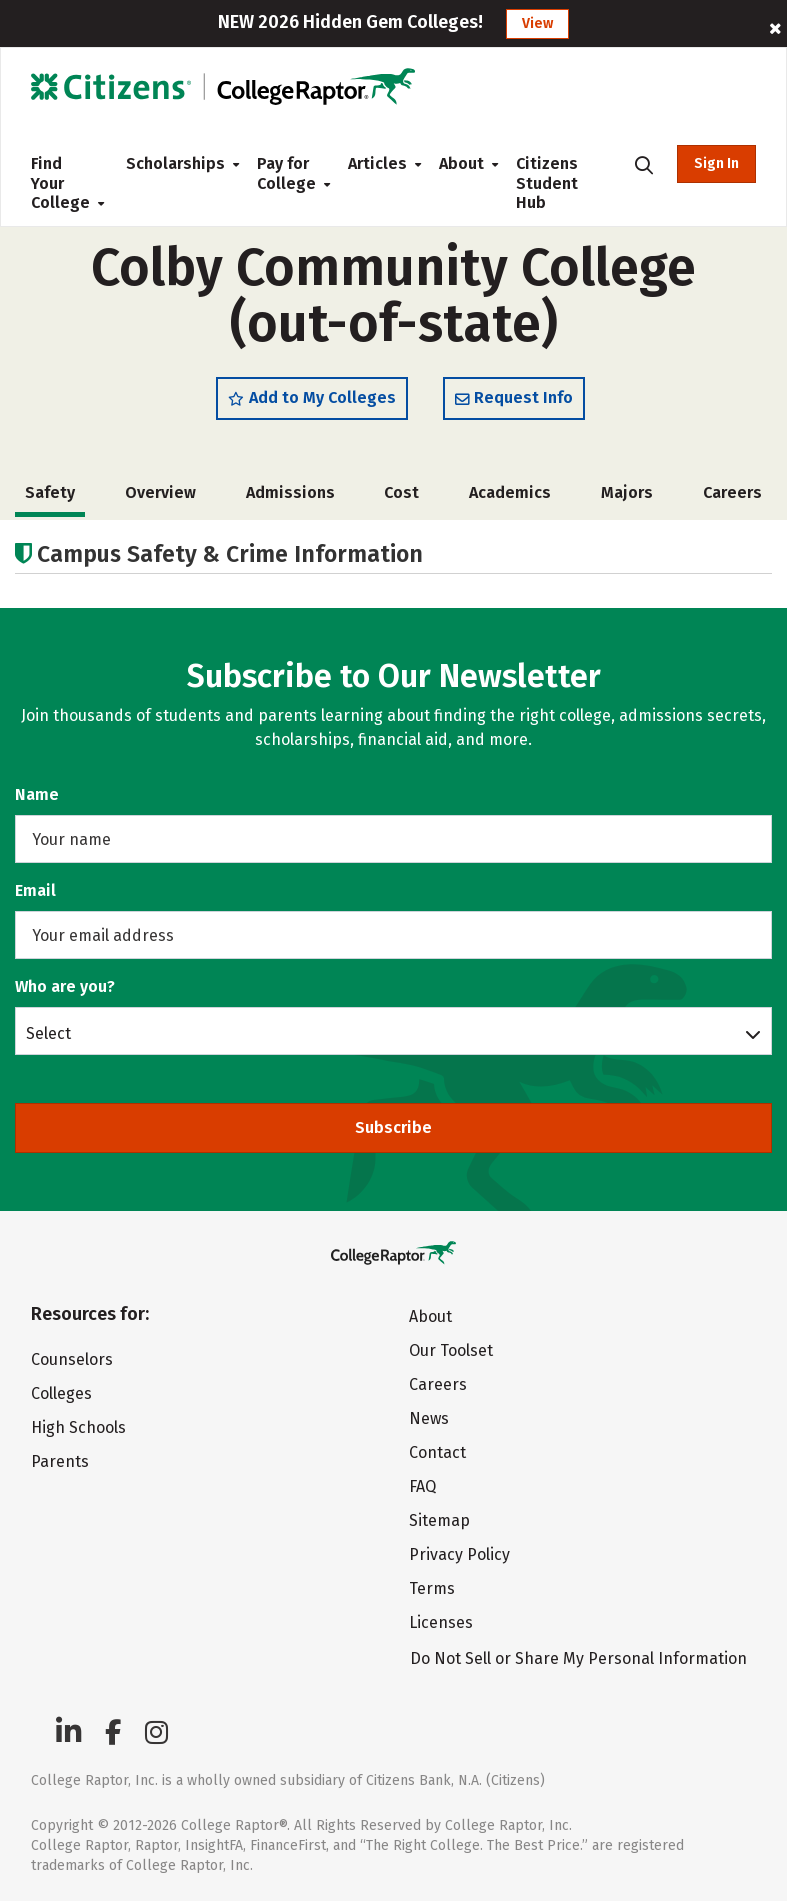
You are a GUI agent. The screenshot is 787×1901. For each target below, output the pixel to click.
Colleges (61, 1393)
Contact (437, 1452)
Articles (377, 163)
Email (35, 890)
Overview (160, 492)
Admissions (290, 492)
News (429, 1418)
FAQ (422, 1486)
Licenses (441, 1622)
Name (37, 794)
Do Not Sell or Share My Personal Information (578, 1658)
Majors (627, 492)
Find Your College (62, 183)
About (461, 163)
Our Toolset (451, 1350)
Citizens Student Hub (547, 183)
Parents (60, 1461)
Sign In (716, 163)
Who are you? (65, 986)
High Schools (78, 1427)
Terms (432, 1588)
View (537, 23)
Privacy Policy (459, 1554)
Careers (732, 492)
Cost (401, 492)
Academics (510, 492)
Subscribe (393, 1127)
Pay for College (286, 173)
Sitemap (439, 1520)
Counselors (72, 1359)
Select (48, 1033)
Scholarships (175, 163)
